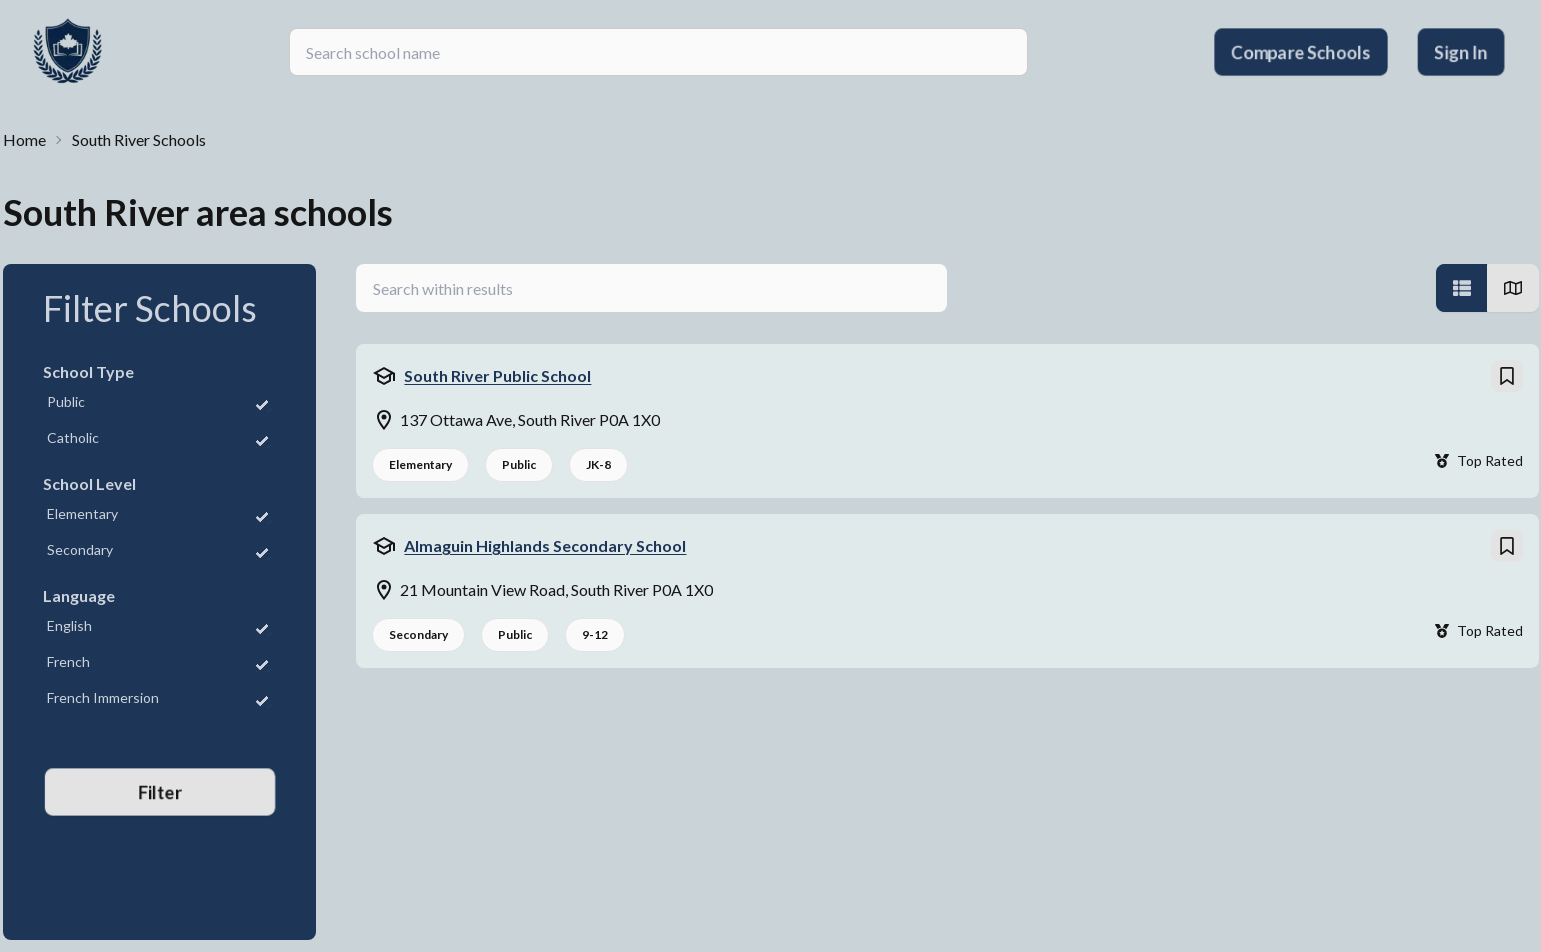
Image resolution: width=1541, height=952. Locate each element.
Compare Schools (1301, 52)
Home (24, 139)
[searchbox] (658, 52)
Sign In (1461, 52)
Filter (159, 792)
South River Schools (139, 139)
